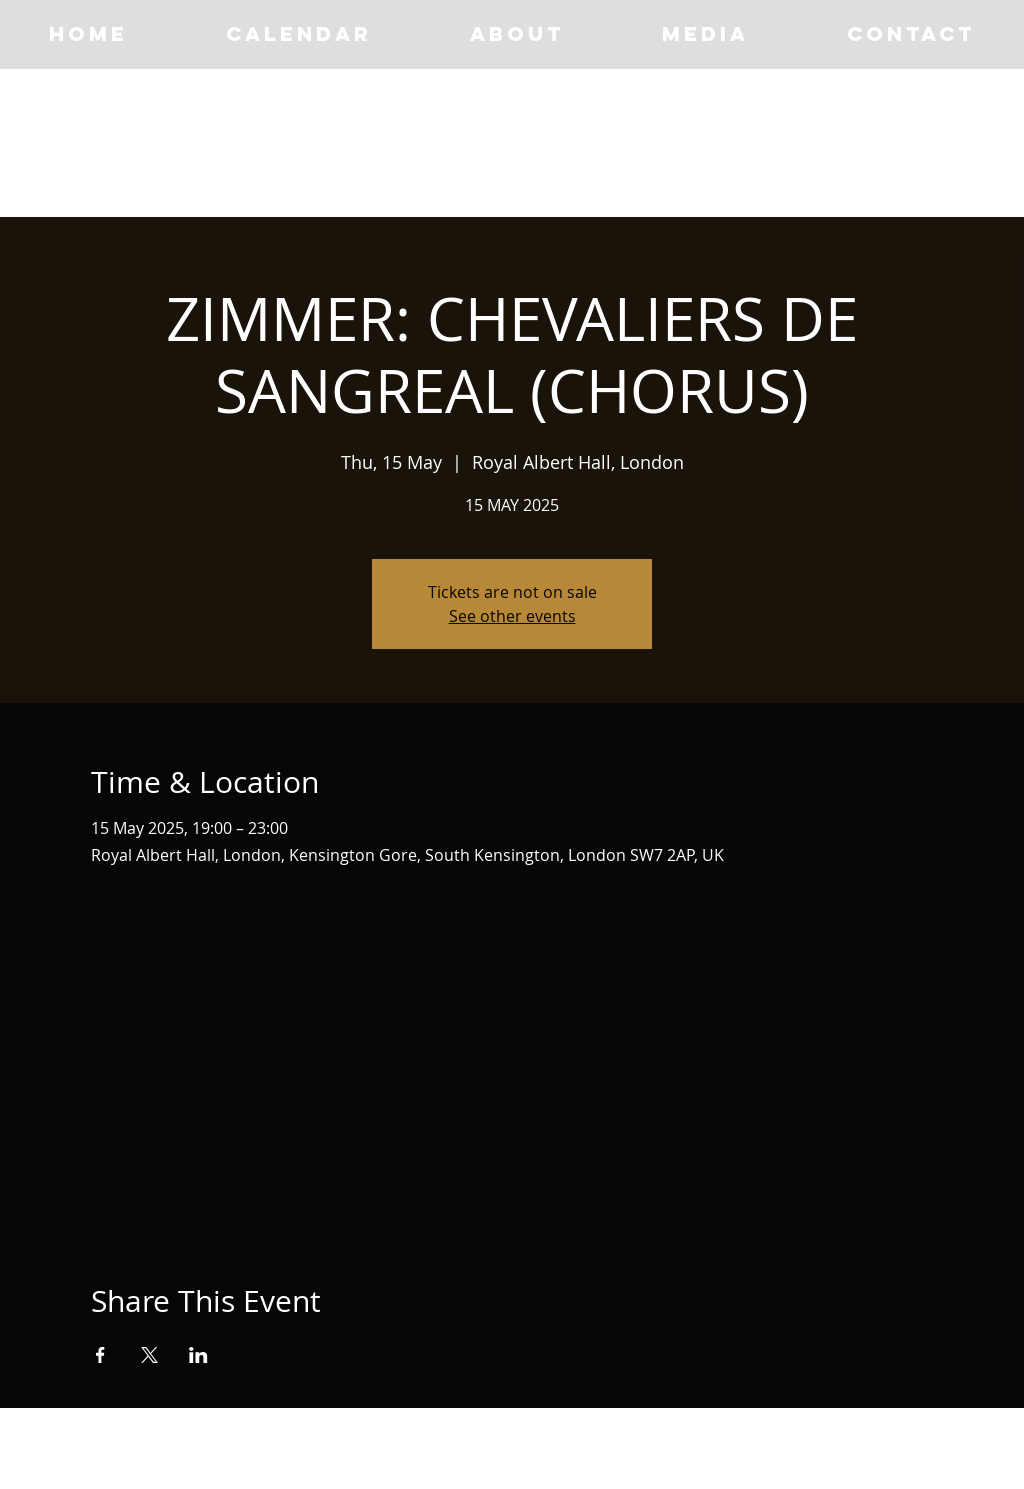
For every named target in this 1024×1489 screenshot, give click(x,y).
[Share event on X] (149, 1355)
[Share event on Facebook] (100, 1355)
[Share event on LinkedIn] (198, 1355)
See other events (512, 616)
